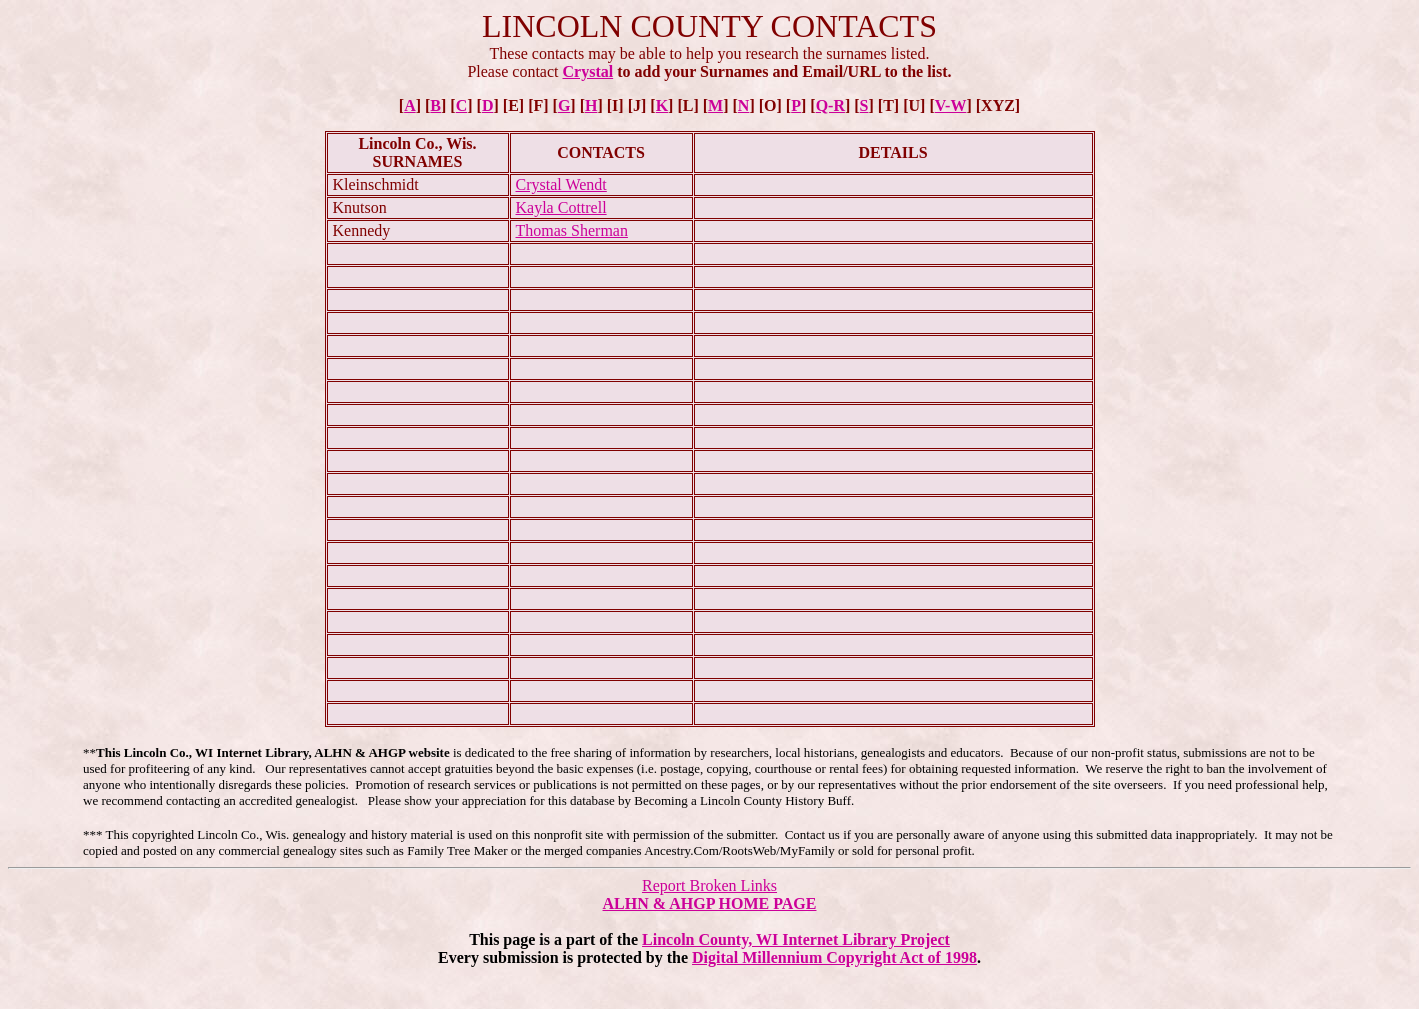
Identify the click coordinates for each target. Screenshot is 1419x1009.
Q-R (830, 105)
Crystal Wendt (561, 184)
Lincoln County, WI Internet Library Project (796, 939)
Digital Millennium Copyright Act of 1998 (834, 957)
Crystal (588, 71)
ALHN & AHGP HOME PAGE (710, 903)
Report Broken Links (709, 885)
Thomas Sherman (572, 230)
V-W (951, 105)
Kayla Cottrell (561, 207)
